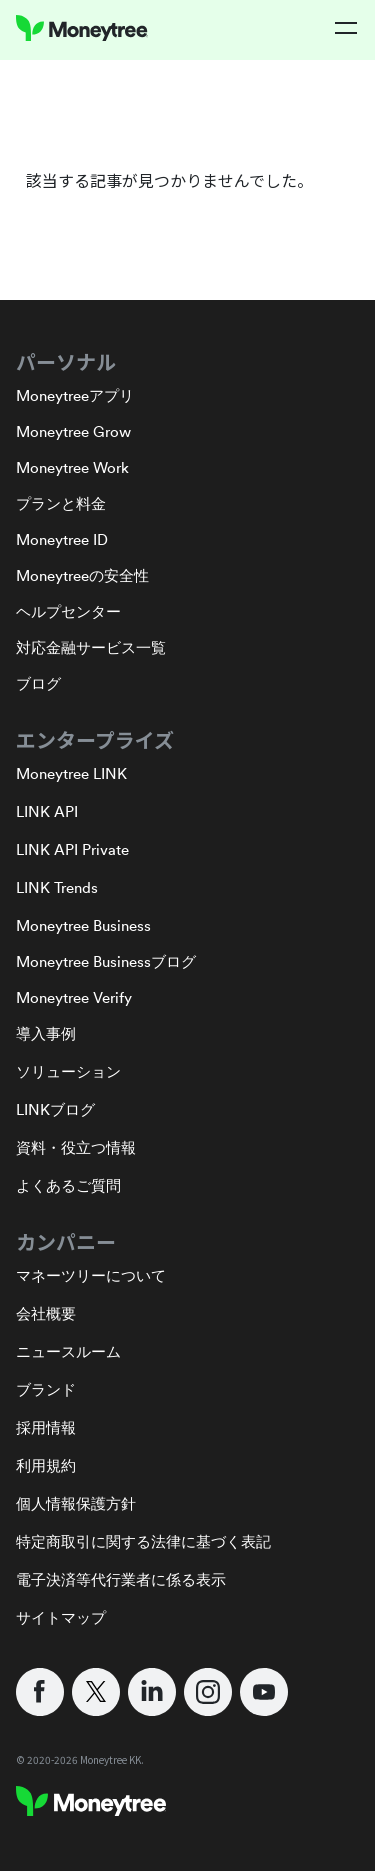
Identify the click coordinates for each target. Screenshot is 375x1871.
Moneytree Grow (73, 431)
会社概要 (46, 1313)
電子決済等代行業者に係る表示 (121, 1579)
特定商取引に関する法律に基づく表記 (143, 1541)
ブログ (38, 683)
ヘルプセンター (68, 611)
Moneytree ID (62, 539)
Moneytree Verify (74, 997)
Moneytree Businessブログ (106, 961)
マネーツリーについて (91, 1275)
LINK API (47, 811)
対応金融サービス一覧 (91, 647)
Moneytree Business (83, 925)
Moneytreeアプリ (75, 395)
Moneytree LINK (71, 773)
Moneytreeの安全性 (82, 575)
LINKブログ (55, 1109)
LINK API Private (72, 849)
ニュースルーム (68, 1351)
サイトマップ (61, 1617)
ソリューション (68, 1071)
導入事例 (46, 1033)
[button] (347, 28)
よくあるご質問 (68, 1185)
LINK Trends (57, 887)
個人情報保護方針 (76, 1503)
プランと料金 (61, 503)
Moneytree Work (72, 467)
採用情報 (46, 1427)
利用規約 (46, 1465)
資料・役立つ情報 (76, 1147)
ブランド (46, 1389)
